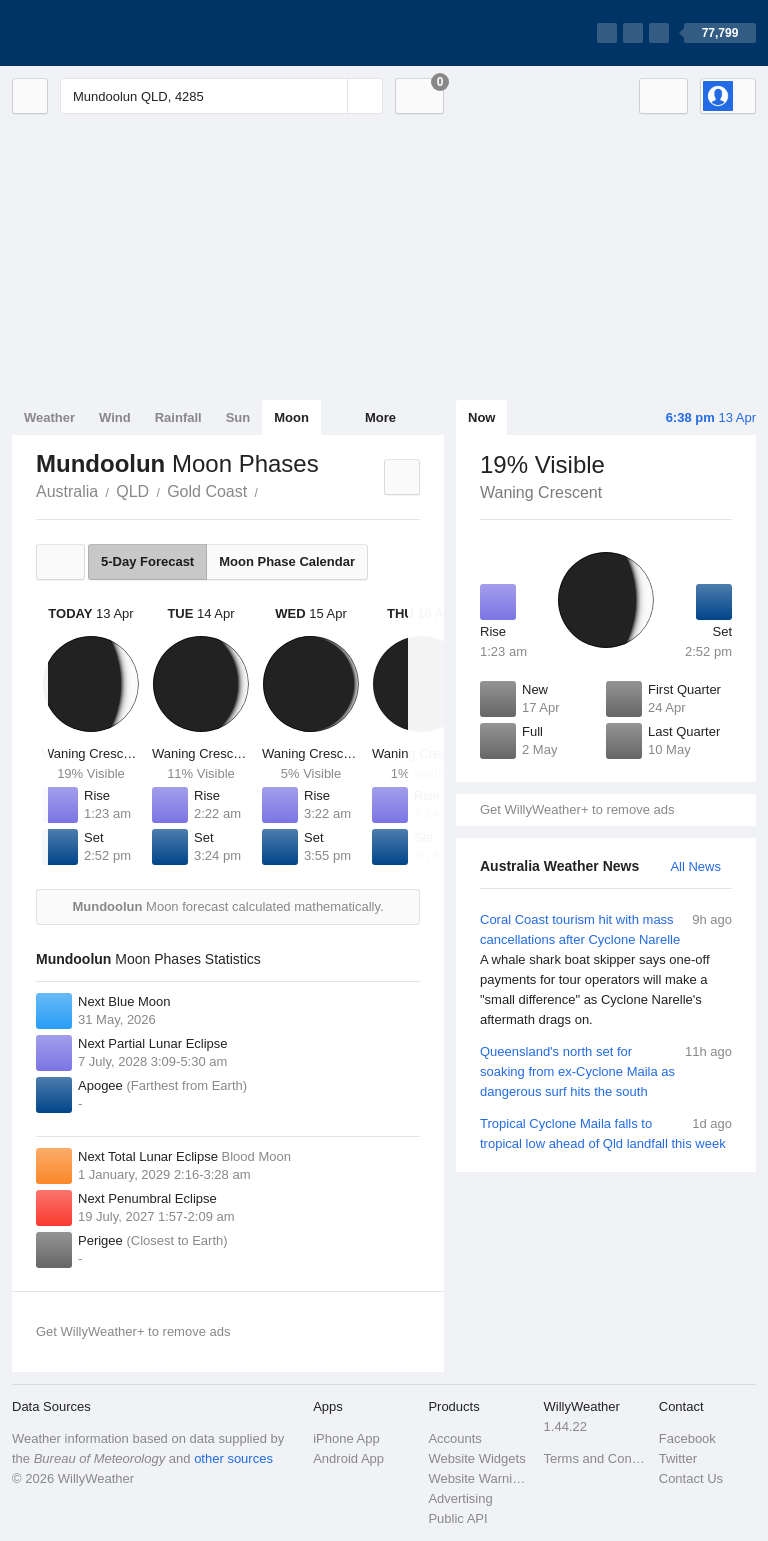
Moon (291, 417)
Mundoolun (269, 490)
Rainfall (178, 417)
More (380, 417)
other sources (233, 1458)
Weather (49, 417)
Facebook (687, 1438)
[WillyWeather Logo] (106, 33)
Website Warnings (479, 1478)
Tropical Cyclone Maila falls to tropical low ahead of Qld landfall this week (606, 1132)
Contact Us (691, 1478)
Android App (348, 1458)
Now (481, 417)
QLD (132, 491)
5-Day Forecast (147, 561)
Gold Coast (207, 491)
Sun (238, 417)
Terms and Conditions (595, 1458)
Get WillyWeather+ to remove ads (577, 809)
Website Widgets (476, 1458)
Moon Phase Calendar (287, 561)
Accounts (454, 1438)
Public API (457, 1518)
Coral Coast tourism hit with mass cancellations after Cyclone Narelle (606, 970)
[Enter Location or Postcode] (221, 96)
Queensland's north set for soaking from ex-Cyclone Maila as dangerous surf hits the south (606, 1070)
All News (695, 866)
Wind (115, 417)
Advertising (460, 1498)
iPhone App (346, 1438)
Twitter (678, 1458)
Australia (67, 491)
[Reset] (330, 96)
